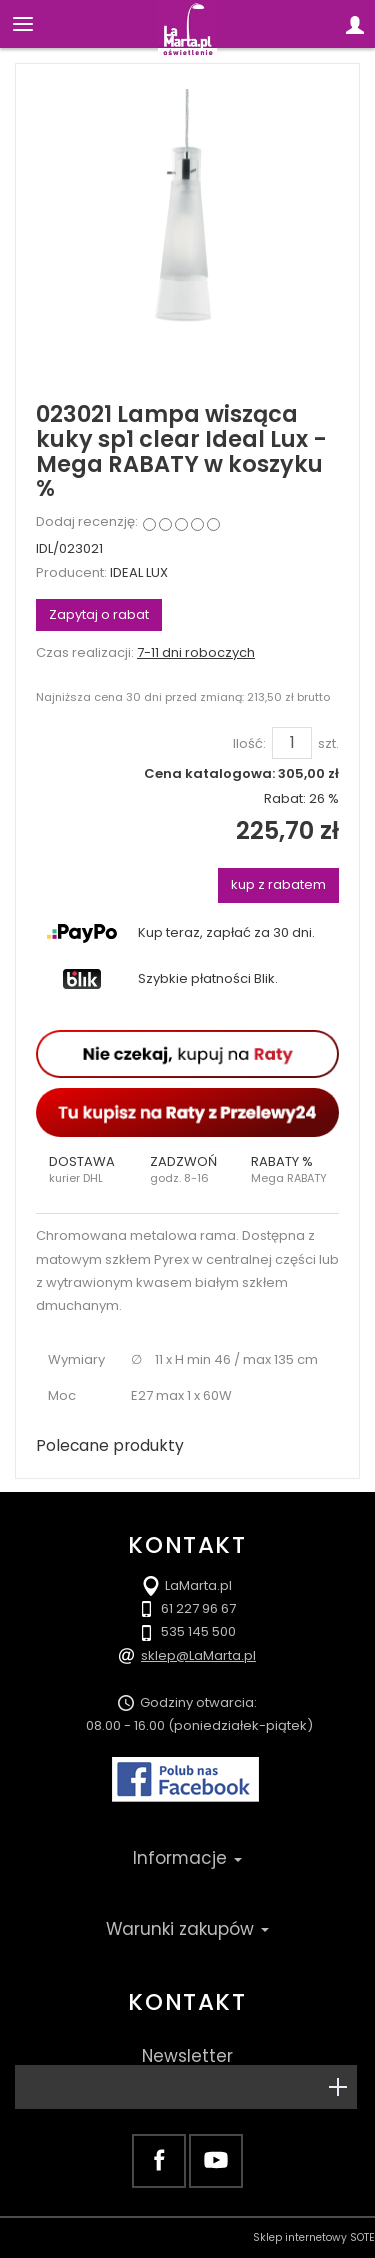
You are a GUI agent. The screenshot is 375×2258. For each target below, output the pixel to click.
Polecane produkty (110, 1445)
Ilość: (249, 744)
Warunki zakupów (187, 1929)
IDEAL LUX (139, 572)
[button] (86, 1170)
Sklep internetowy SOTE (314, 2237)
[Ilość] (292, 743)
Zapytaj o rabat (99, 614)
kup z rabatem (278, 884)
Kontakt (187, 2002)
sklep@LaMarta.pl (198, 1655)
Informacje (187, 1858)
